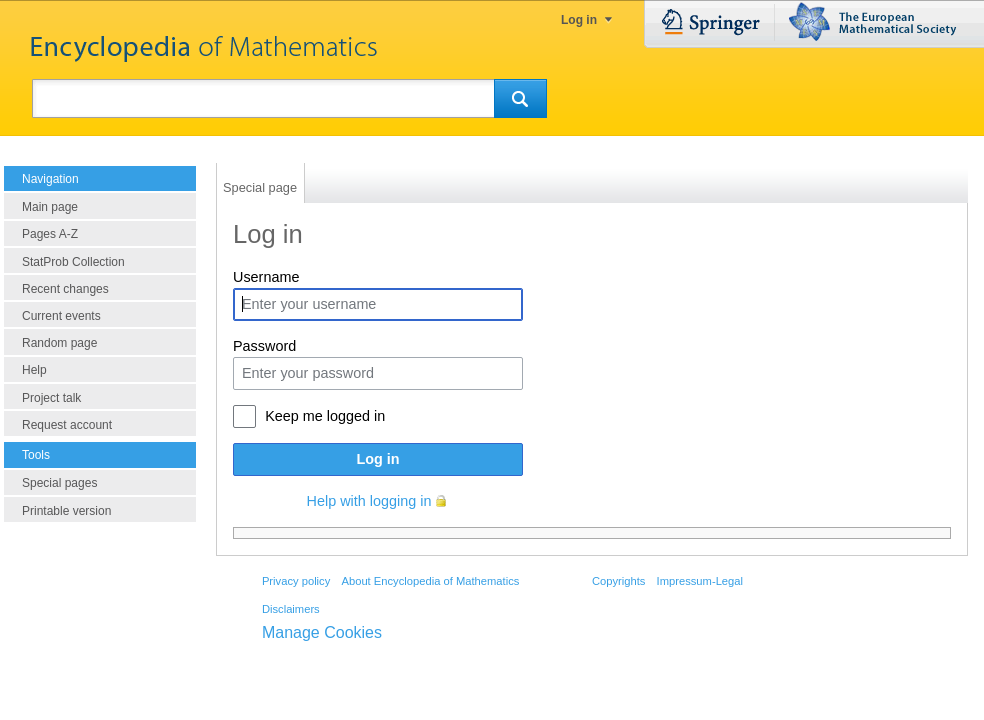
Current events (61, 316)
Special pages (59, 483)
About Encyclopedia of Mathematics (430, 581)
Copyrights (618, 581)
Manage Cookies (322, 632)
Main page (50, 207)
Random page (59, 343)
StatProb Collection (73, 262)
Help (34, 370)
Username (266, 277)
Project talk (51, 398)
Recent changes (65, 289)
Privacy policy (296, 581)
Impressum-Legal (700, 581)
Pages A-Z (50, 234)
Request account (67, 425)
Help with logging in (369, 501)
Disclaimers (291, 609)
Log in (579, 20)
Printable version (66, 511)
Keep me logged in (325, 416)
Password (264, 346)
